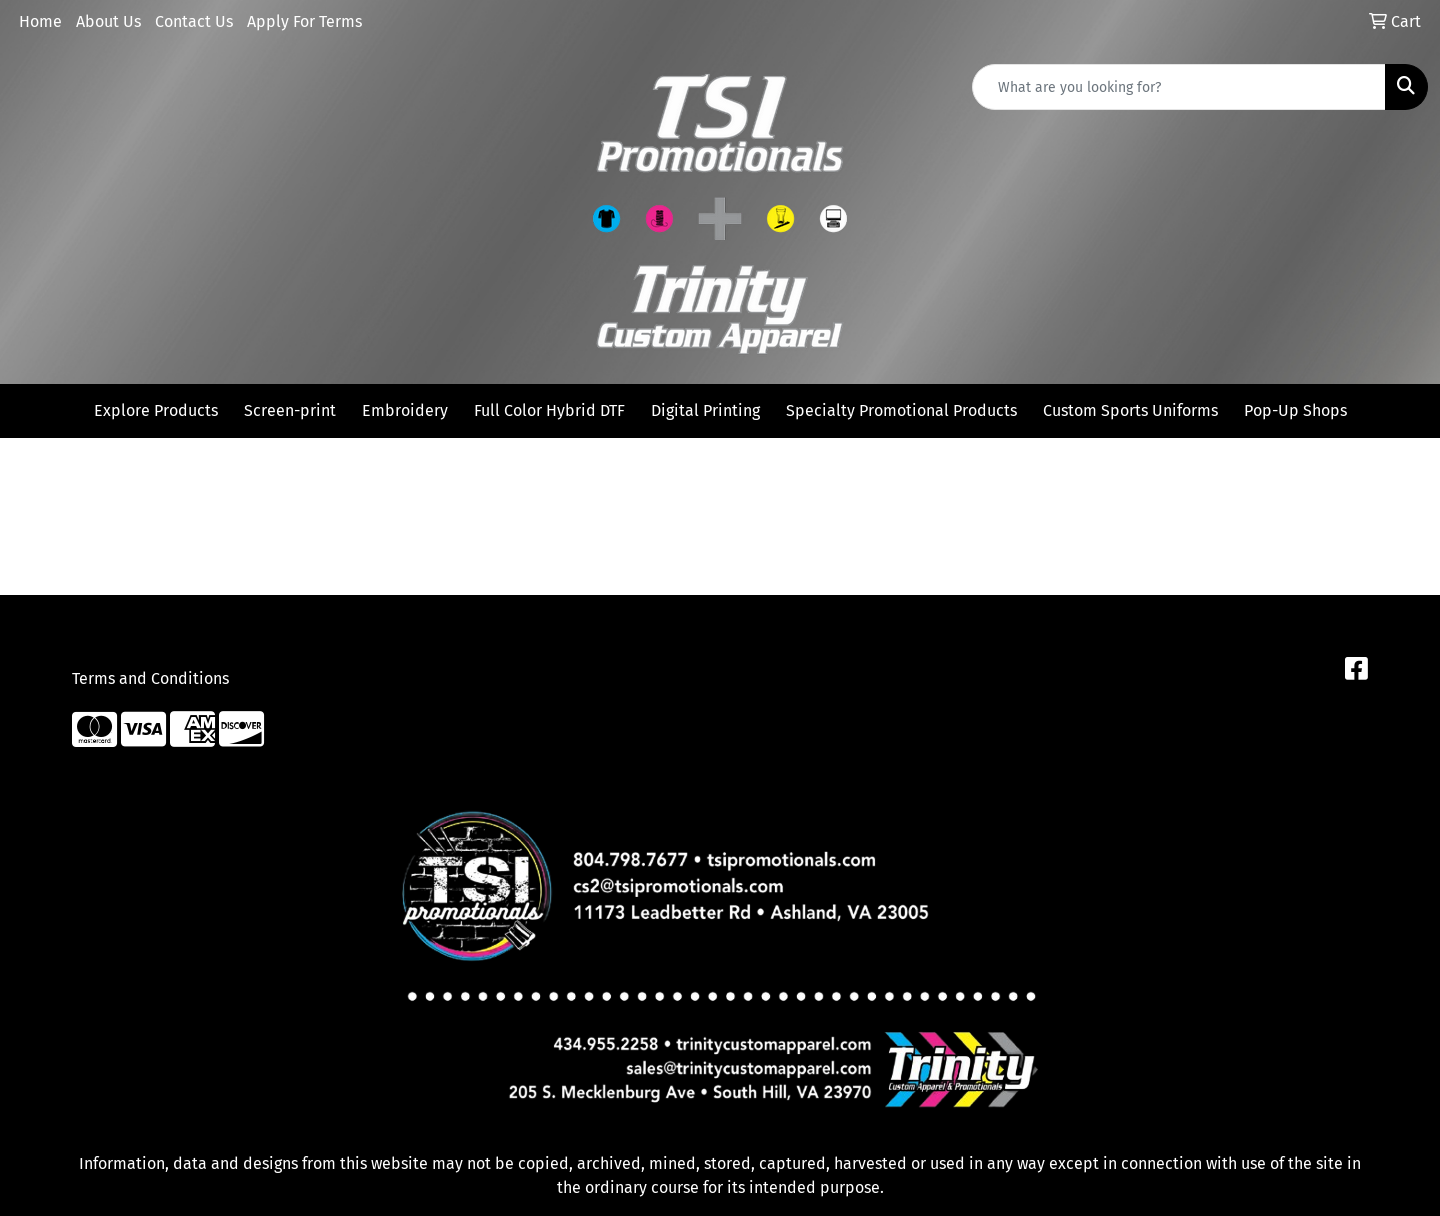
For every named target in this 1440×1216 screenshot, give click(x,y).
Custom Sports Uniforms (1130, 410)
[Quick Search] (1179, 87)
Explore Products (156, 410)
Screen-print (290, 410)
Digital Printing (705, 410)
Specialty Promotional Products (901, 410)
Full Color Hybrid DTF (549, 410)
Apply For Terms (304, 21)
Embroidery (405, 410)
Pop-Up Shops (1295, 410)
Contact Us (194, 21)
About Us (108, 21)
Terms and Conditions (150, 678)
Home (40, 21)
